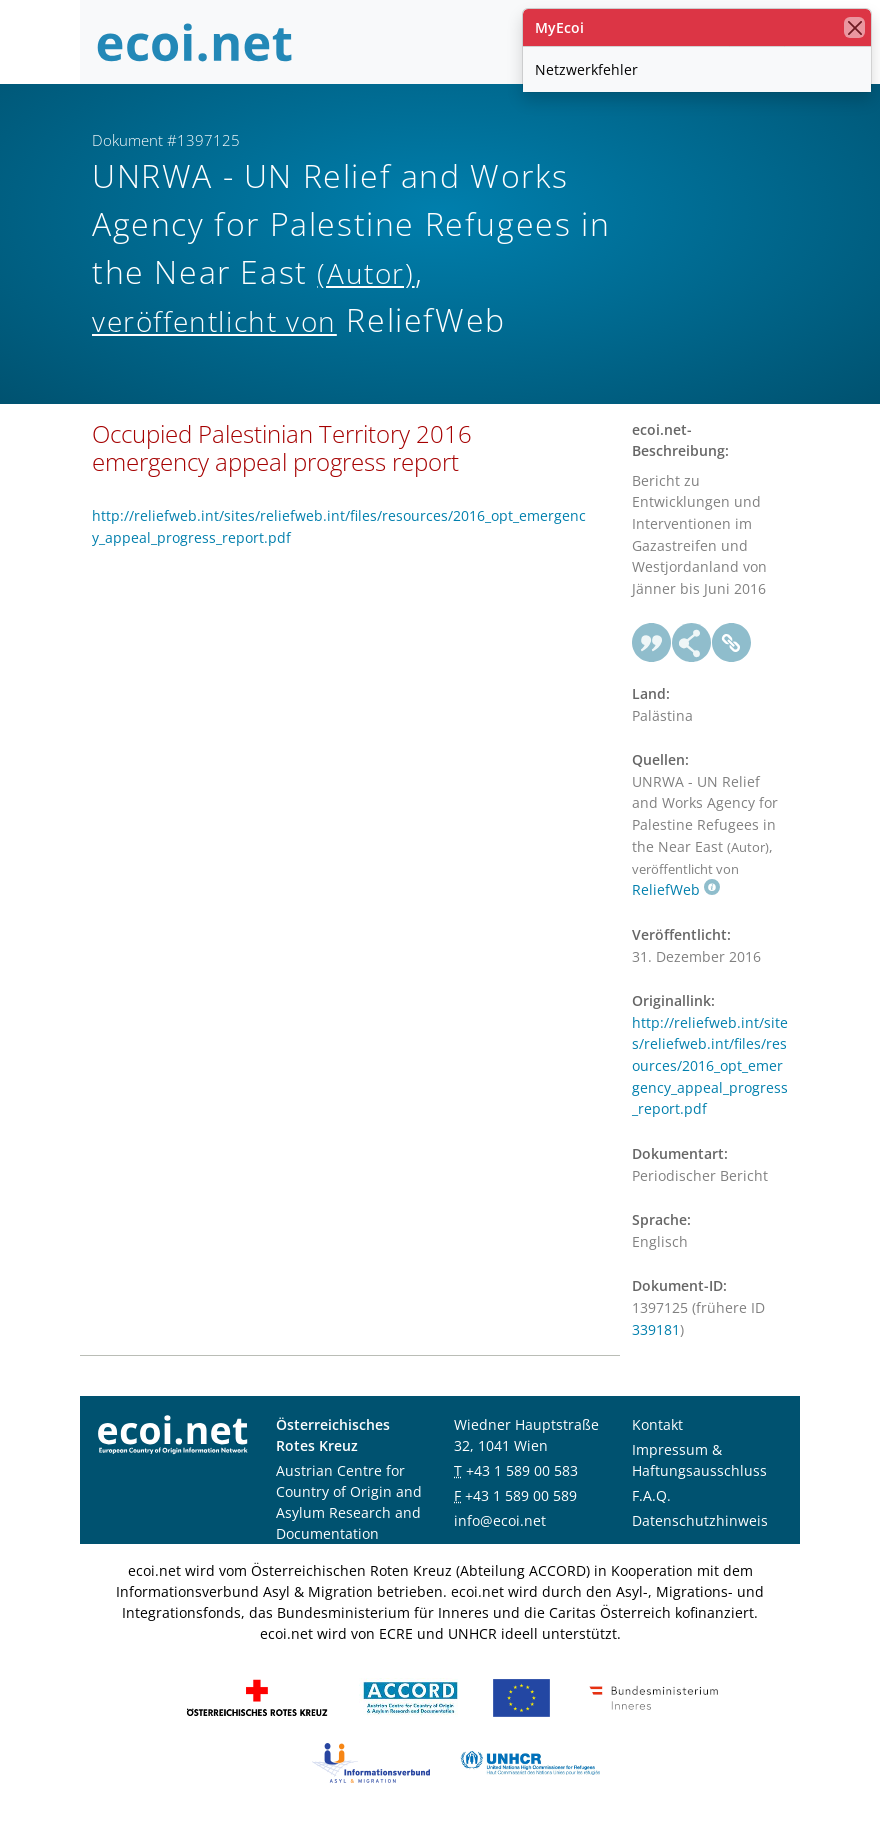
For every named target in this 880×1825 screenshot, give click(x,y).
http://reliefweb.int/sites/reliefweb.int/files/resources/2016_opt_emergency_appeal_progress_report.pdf (710, 1065)
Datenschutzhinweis (700, 1520)
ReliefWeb (676, 889)
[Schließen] (854, 27)
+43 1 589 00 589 (521, 1495)
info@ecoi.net (500, 1520)
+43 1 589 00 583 (522, 1470)
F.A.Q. (651, 1495)
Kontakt (657, 1424)
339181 (656, 1329)
